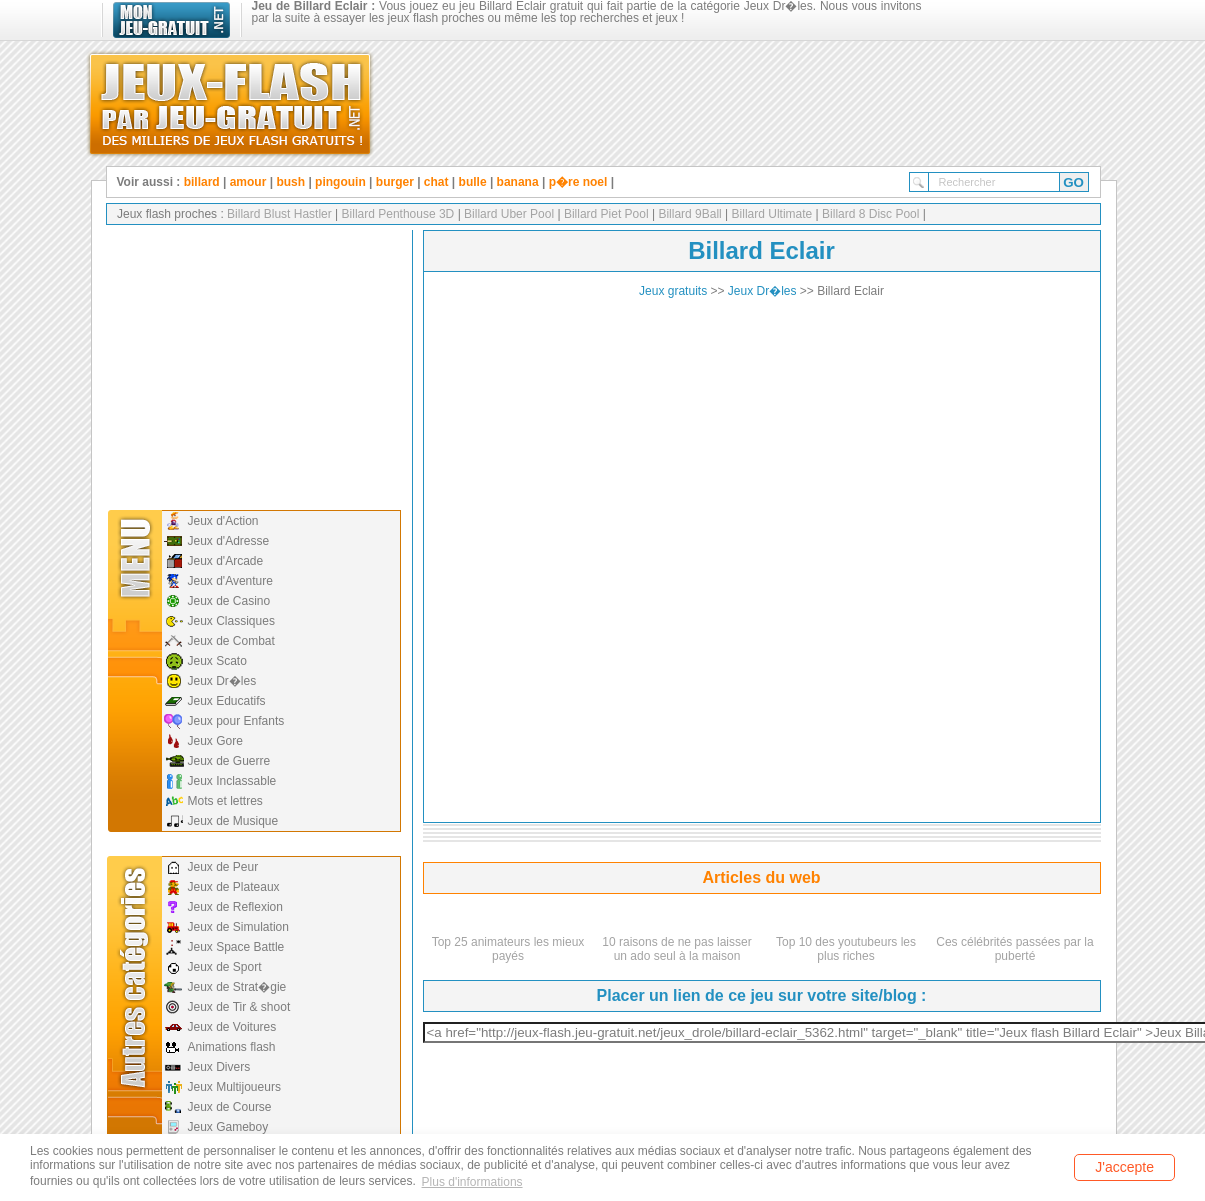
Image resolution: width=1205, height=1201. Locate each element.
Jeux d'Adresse (229, 541)
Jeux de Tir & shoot (239, 1007)
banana (518, 182)
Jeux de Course (230, 1107)
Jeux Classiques (231, 621)
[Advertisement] (252, 365)
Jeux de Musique (233, 821)
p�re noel (578, 182)
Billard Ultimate (770, 214)
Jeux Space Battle (236, 947)
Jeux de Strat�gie (237, 987)
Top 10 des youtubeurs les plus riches (846, 949)
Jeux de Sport (225, 967)
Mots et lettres (225, 801)
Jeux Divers (219, 1067)
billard (202, 182)
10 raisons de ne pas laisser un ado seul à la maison (676, 949)
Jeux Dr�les (222, 681)
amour (248, 182)
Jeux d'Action (223, 521)
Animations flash (232, 1047)
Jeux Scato (217, 661)
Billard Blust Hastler (279, 214)
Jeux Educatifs (227, 701)
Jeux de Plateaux (234, 887)
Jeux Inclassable (232, 781)
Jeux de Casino (229, 601)
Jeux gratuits (673, 291)
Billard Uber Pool (507, 214)
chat (436, 182)
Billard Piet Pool (605, 214)
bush (290, 182)
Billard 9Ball (688, 214)
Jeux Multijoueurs (234, 1087)
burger (395, 182)
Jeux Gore (215, 741)
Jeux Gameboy (228, 1127)
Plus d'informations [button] (472, 1182)
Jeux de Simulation (238, 927)
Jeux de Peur (223, 867)
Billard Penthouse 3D (396, 214)
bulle (473, 182)
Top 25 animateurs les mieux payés (508, 949)
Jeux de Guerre (229, 761)
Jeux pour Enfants (236, 721)
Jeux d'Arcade (226, 561)
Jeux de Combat (231, 641)
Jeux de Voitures (232, 1027)
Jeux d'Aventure (230, 581)
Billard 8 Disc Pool (869, 214)
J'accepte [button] (1124, 1167)
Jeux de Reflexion (235, 907)
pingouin (340, 182)
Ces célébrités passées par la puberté (1014, 949)
